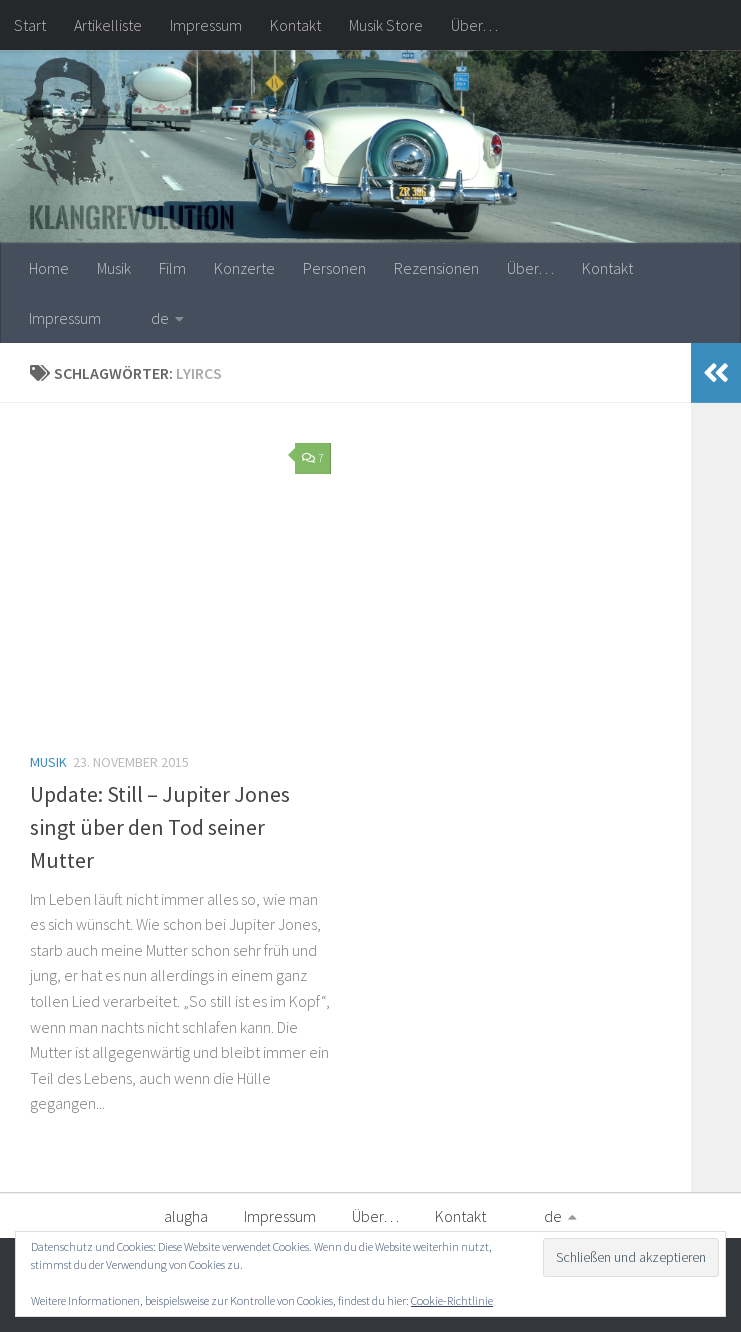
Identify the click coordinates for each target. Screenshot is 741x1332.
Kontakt (295, 25)
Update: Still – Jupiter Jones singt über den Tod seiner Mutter (160, 827)
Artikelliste (108, 25)
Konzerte (244, 268)
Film (172, 268)
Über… (474, 25)
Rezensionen (436, 268)
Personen (334, 268)
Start (30, 25)
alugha (186, 1216)
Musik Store (386, 25)
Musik (114, 268)
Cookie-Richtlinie (452, 1300)
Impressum (206, 25)
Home (49, 268)
